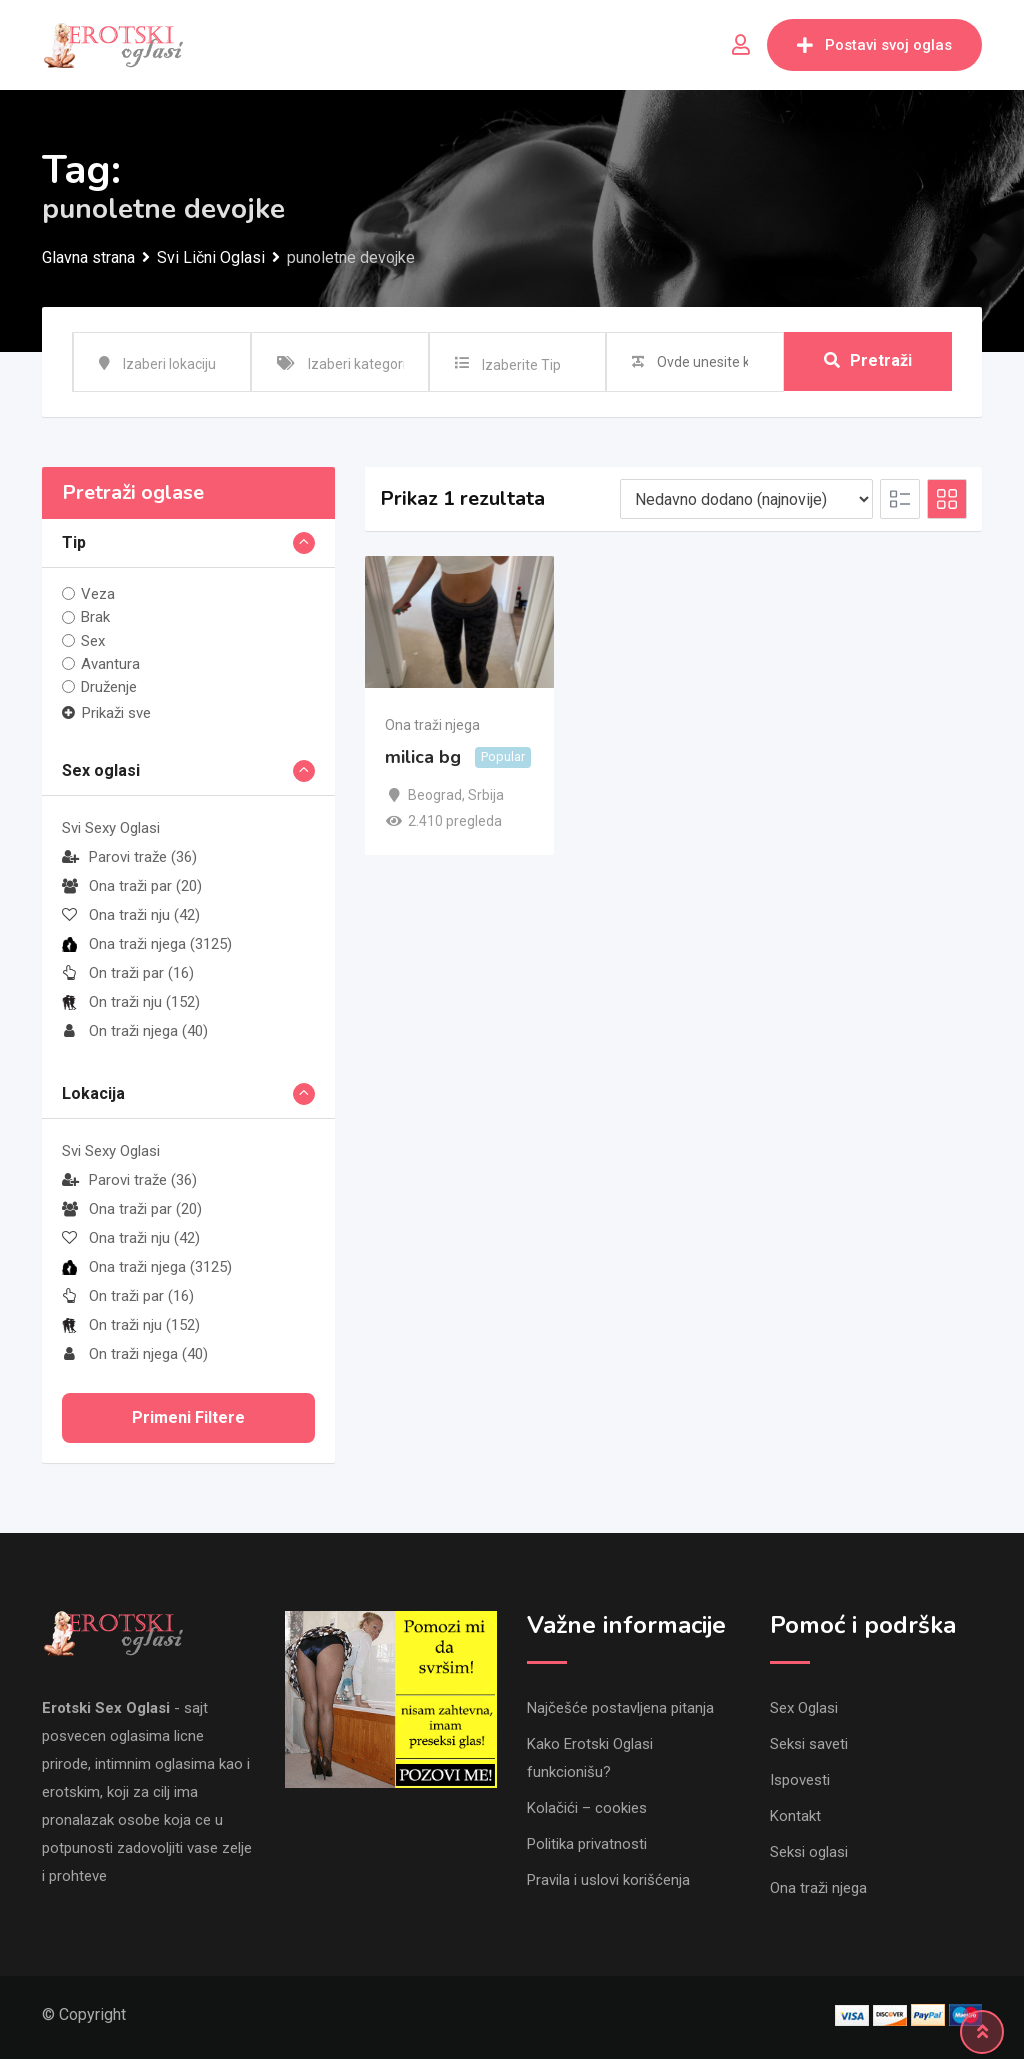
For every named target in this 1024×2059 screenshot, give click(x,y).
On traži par (128, 973)
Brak (95, 617)
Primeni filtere (188, 1417)
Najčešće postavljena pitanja (620, 1708)
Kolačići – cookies (587, 1808)
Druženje (109, 687)
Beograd (435, 795)
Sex (93, 641)
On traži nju (131, 1002)
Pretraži (868, 361)
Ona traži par (132, 886)
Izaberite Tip (521, 365)
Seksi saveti (809, 1744)
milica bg (423, 757)
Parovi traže (129, 857)
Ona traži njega (147, 944)
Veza (98, 594)
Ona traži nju (131, 915)
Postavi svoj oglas (874, 45)
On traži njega (135, 1031)
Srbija (486, 795)
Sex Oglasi (804, 1708)
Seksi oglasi (809, 1852)
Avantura (110, 664)
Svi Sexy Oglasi (111, 828)
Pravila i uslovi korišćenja (608, 1880)
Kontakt (795, 1816)
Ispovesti (800, 1780)
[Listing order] (746, 499)
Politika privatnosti (587, 1844)
